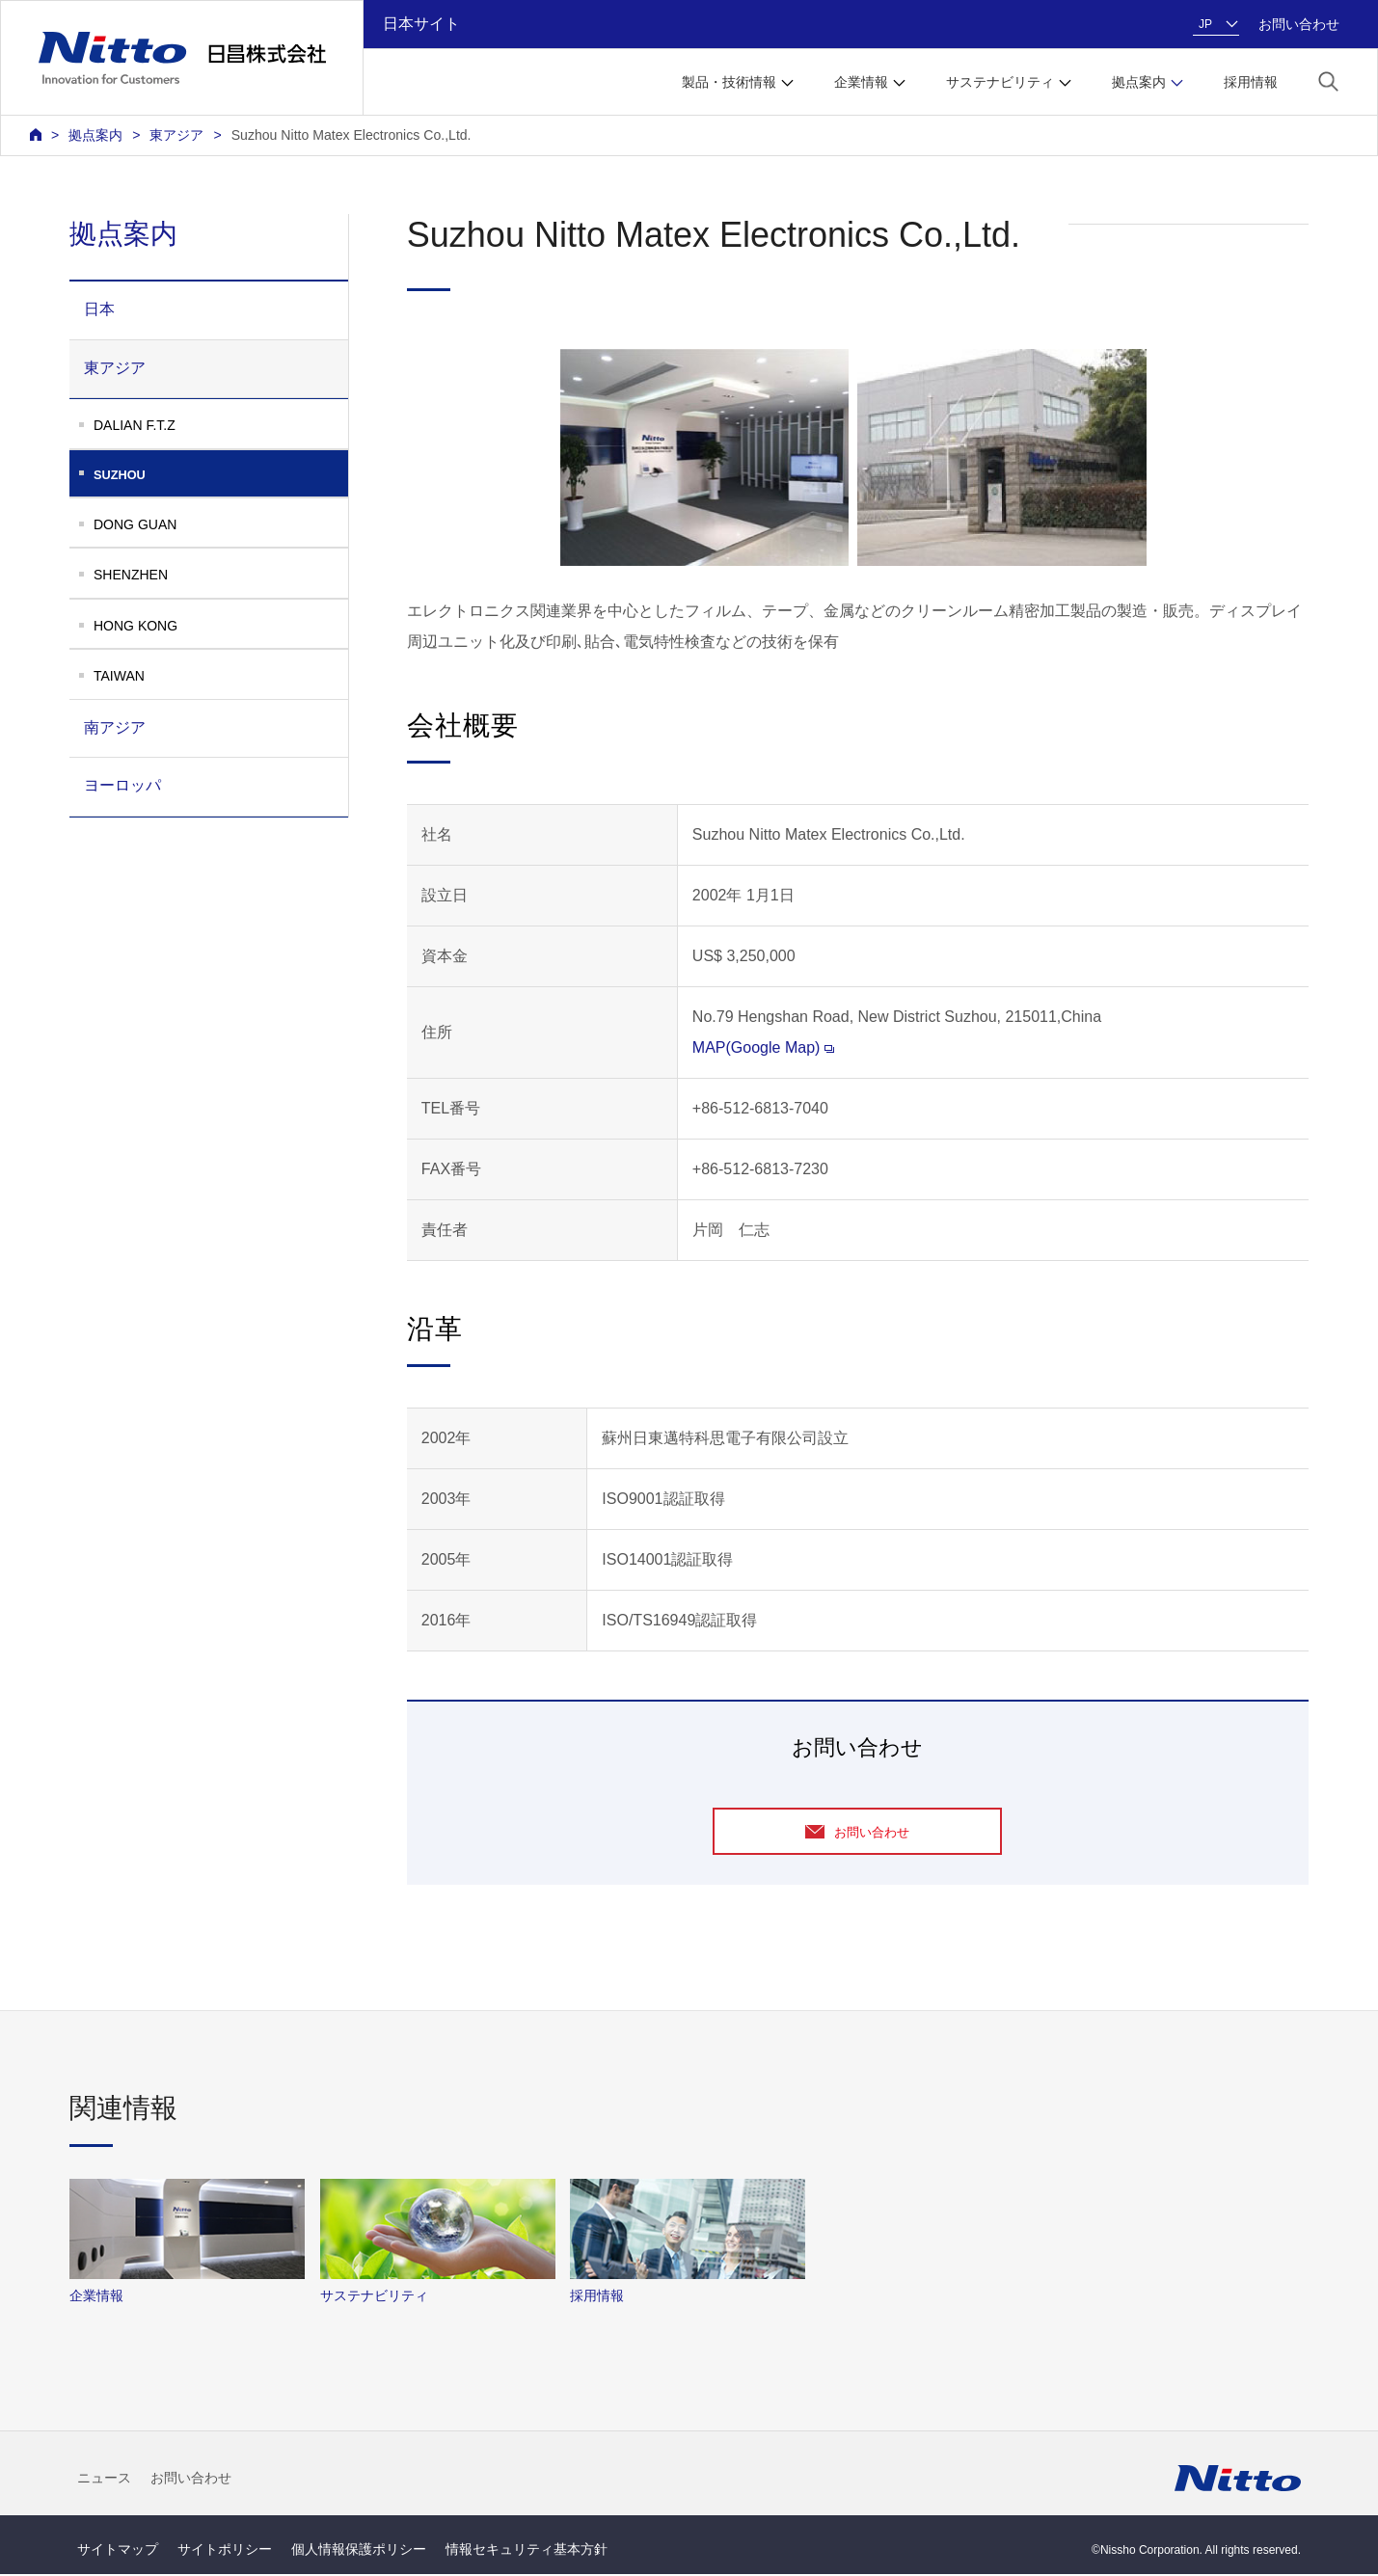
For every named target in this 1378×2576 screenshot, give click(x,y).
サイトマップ (117, 2551)
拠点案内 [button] (1139, 82)
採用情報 (1251, 82)
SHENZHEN (131, 574)
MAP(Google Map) (763, 1047)
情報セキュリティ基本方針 (527, 2551)
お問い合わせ (1298, 24)
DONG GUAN (135, 524)
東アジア (176, 135)
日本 (99, 309)
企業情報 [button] (861, 82)
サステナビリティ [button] (1000, 82)
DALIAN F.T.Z (135, 425)
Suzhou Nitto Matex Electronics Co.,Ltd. (351, 135)
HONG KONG (135, 625)
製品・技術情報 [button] (729, 82)
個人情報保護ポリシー (358, 2551)
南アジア (115, 727)
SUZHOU (221, 475)
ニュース (104, 2478)
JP (1205, 24)
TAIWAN (119, 676)
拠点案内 (95, 135)
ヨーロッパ (122, 785)
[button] (1328, 80)
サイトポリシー (224, 2551)
